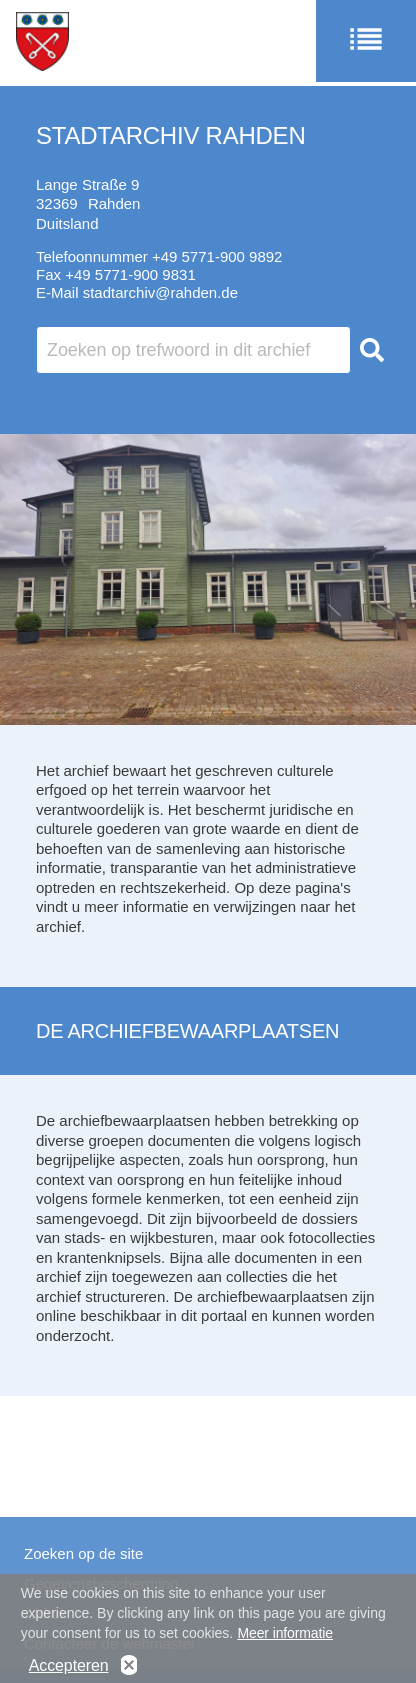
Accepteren (69, 1670)
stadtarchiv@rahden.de (160, 292)
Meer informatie (285, 1638)
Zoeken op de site (83, 1553)
